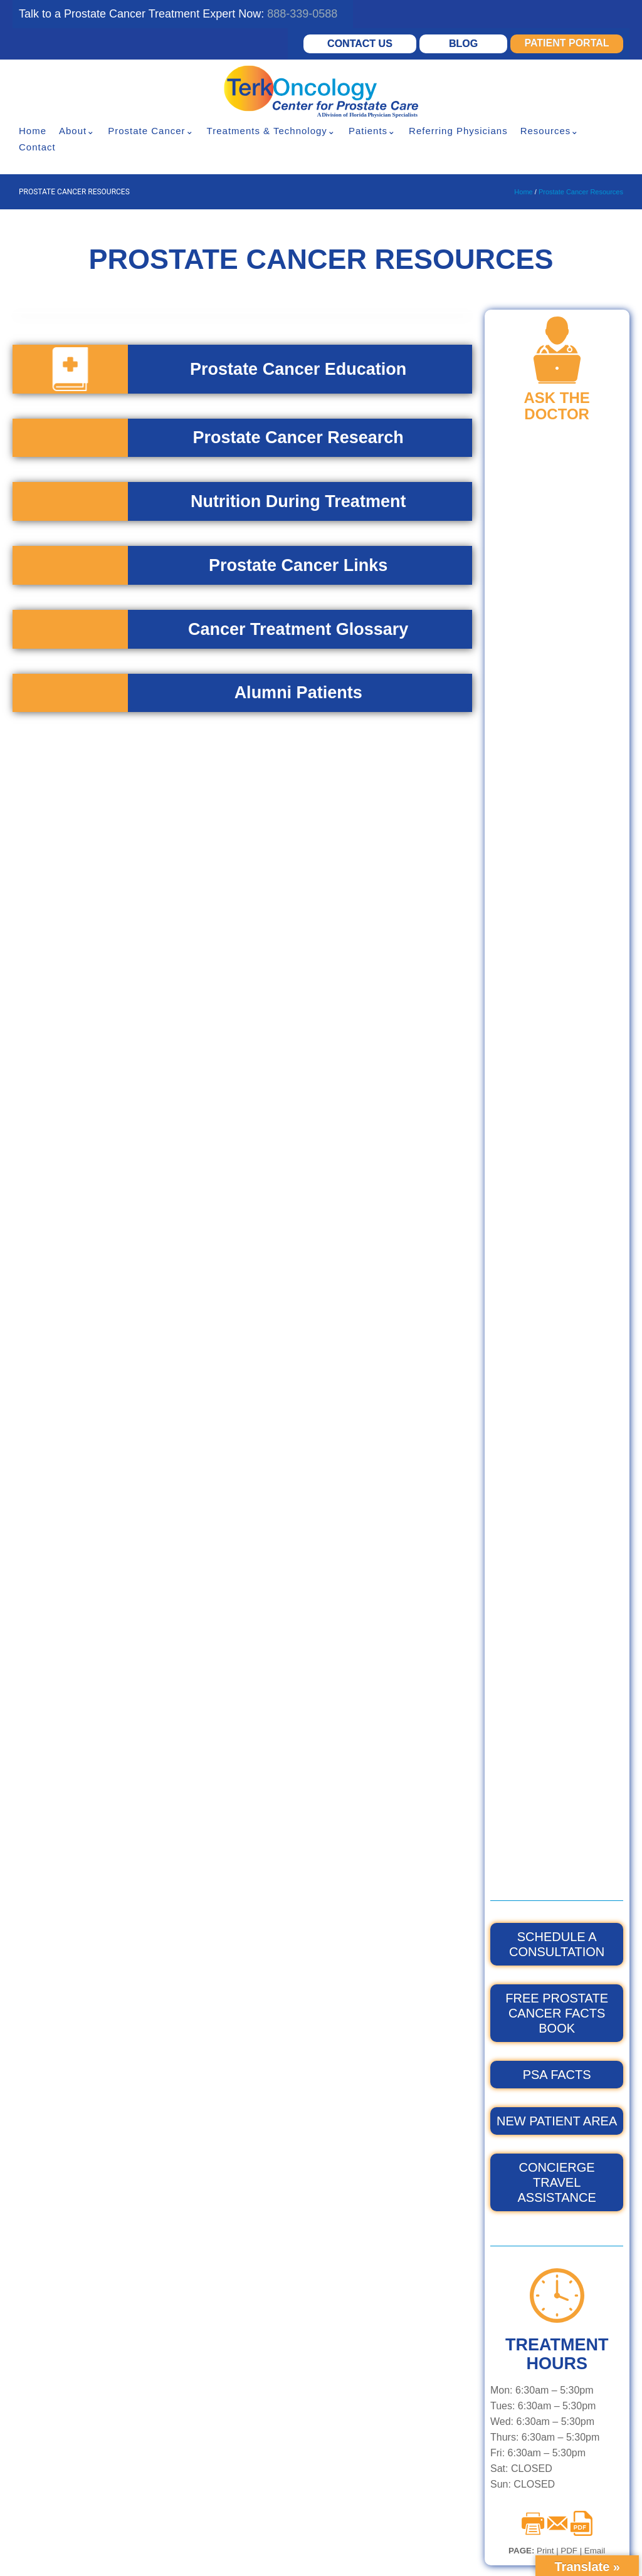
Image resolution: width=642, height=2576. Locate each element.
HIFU (201, 2437)
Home (32, 130)
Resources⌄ (550, 130)
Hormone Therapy (230, 2371)
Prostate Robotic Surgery (246, 2415)
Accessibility (298, 2547)
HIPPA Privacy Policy (181, 2547)
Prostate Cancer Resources (581, 192)
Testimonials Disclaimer (355, 2556)
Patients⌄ (372, 130)
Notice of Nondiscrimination (380, 2547)
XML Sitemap (473, 2556)
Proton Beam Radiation (241, 2393)
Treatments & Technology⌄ (271, 130)
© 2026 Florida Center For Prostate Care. (214, 2529)
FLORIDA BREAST (392, 2230)
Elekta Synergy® (227, 2208)
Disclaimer (246, 2547)
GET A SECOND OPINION (526, 2100)
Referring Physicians (458, 130)
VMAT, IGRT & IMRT (234, 2230)
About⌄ (77, 130)
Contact (37, 147)
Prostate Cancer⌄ (151, 130)
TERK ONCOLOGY (392, 2208)
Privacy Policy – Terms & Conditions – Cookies (224, 2556)
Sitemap (423, 2556)
